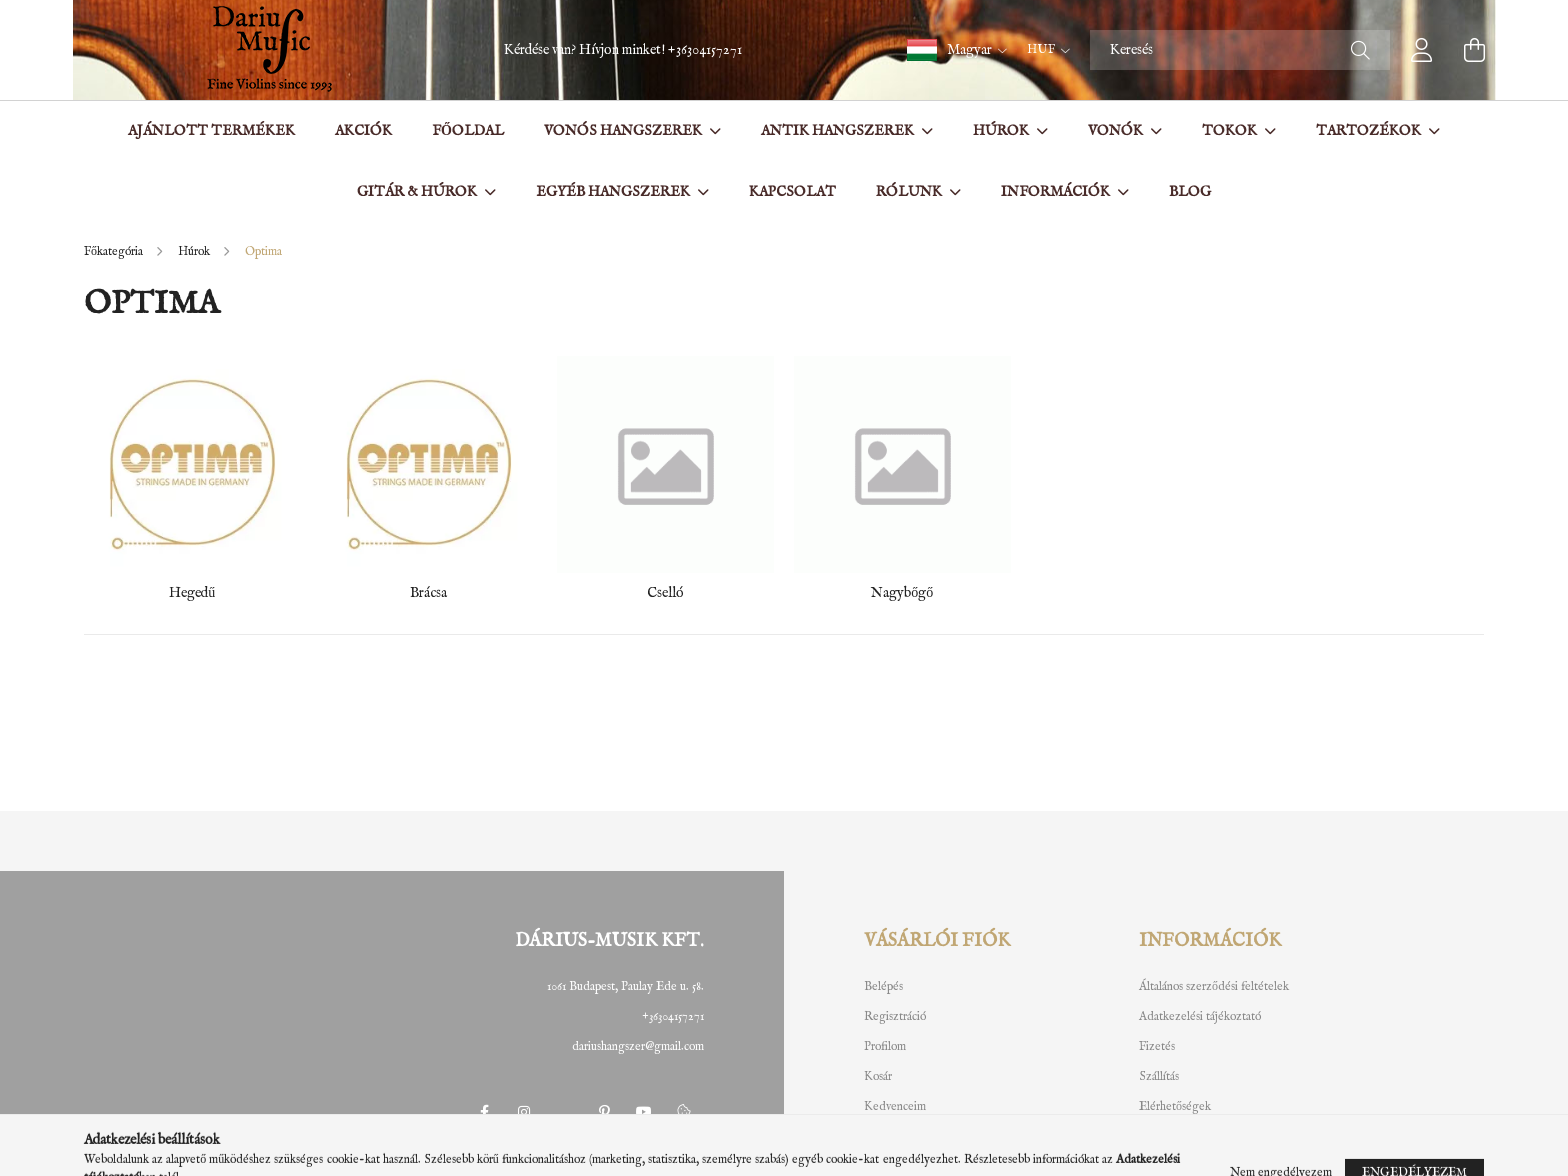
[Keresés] (1240, 50)
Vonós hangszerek (624, 131)
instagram (524, 1112)
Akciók (363, 131)
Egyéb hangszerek (614, 192)
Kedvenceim (895, 1107)
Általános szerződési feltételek (1214, 987)
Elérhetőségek (1175, 1107)
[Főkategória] (115, 251)
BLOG (1190, 192)
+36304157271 (705, 50)
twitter (564, 1112)
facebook (484, 1112)
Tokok (1231, 131)
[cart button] (1474, 50)
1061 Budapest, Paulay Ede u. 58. (625, 986)
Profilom (885, 1047)
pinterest (604, 1112)
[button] (957, 50)
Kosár (878, 1077)
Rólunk (910, 192)
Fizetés (1157, 1047)
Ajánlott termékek (211, 131)
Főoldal (468, 131)
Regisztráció (895, 1017)
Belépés (883, 987)
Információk (1057, 192)
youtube (644, 1112)
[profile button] (1422, 50)
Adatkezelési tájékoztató (1200, 1017)
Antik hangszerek (839, 131)
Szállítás (1159, 1077)
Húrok (1002, 131)
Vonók (1117, 131)
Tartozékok (1370, 131)
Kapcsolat (792, 192)
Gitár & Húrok (418, 192)
